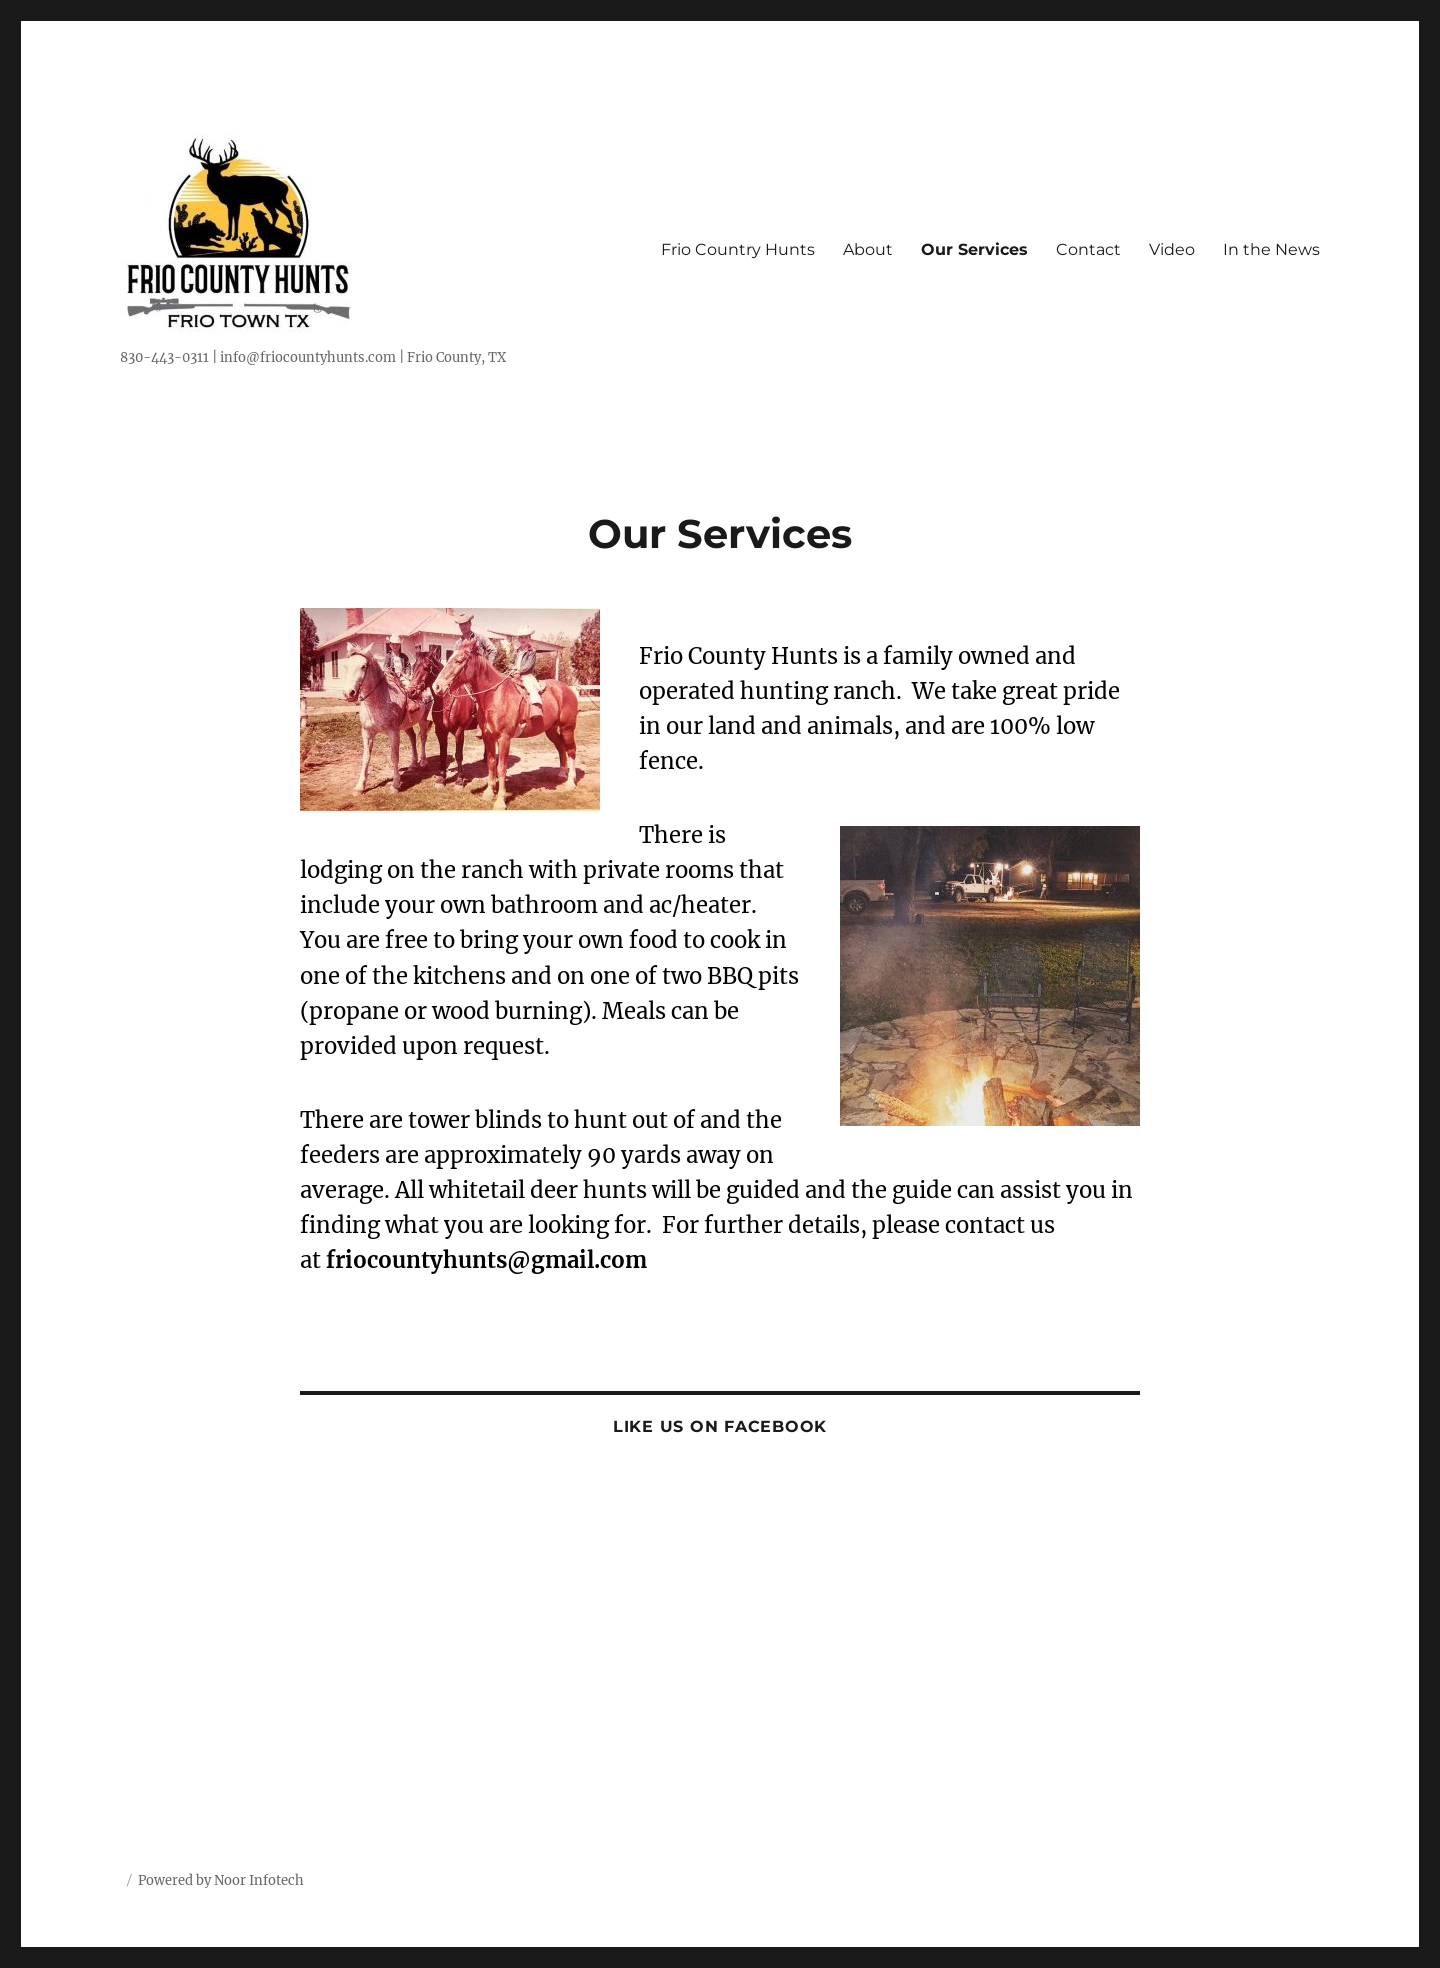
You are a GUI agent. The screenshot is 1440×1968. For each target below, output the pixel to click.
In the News (1271, 249)
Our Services (974, 249)
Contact (1088, 249)
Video (1172, 249)
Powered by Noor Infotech (221, 1880)
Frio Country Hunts (738, 249)
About (868, 249)
